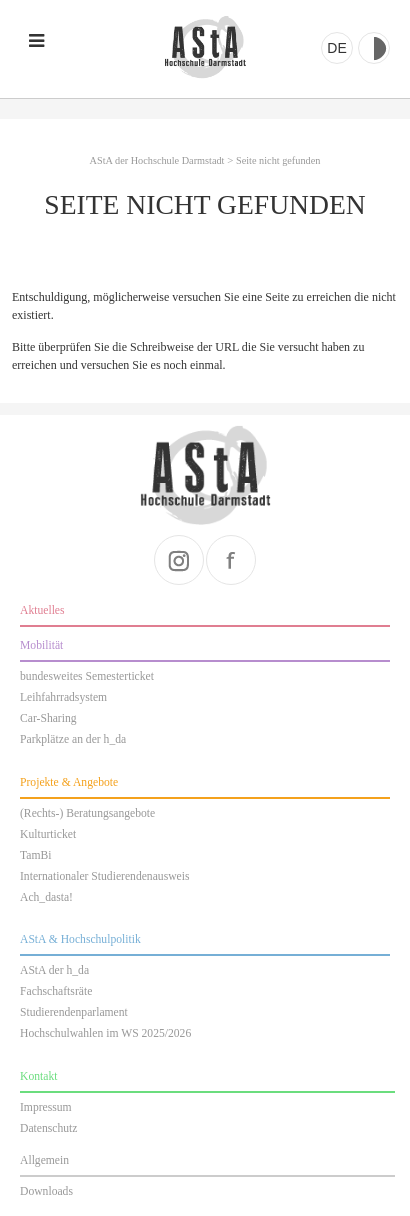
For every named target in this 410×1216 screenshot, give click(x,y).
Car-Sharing (48, 718)
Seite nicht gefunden (278, 160)
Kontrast (374, 48)
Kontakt (38, 1076)
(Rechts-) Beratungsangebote (87, 813)
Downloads (46, 1191)
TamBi (35, 855)
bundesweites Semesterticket (87, 676)
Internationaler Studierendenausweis (104, 876)
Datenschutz (48, 1128)
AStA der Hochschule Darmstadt (205, 47)
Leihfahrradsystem (63, 697)
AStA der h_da (54, 970)
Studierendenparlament (74, 1012)
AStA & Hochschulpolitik (80, 939)
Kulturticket (48, 834)
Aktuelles (42, 610)
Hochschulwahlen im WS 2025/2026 (105, 1033)
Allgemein (44, 1160)
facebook (231, 560)
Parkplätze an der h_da (73, 739)
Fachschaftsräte (56, 991)
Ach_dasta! (46, 897)
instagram (179, 560)
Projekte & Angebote (69, 782)
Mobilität (41, 645)
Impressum (46, 1107)
